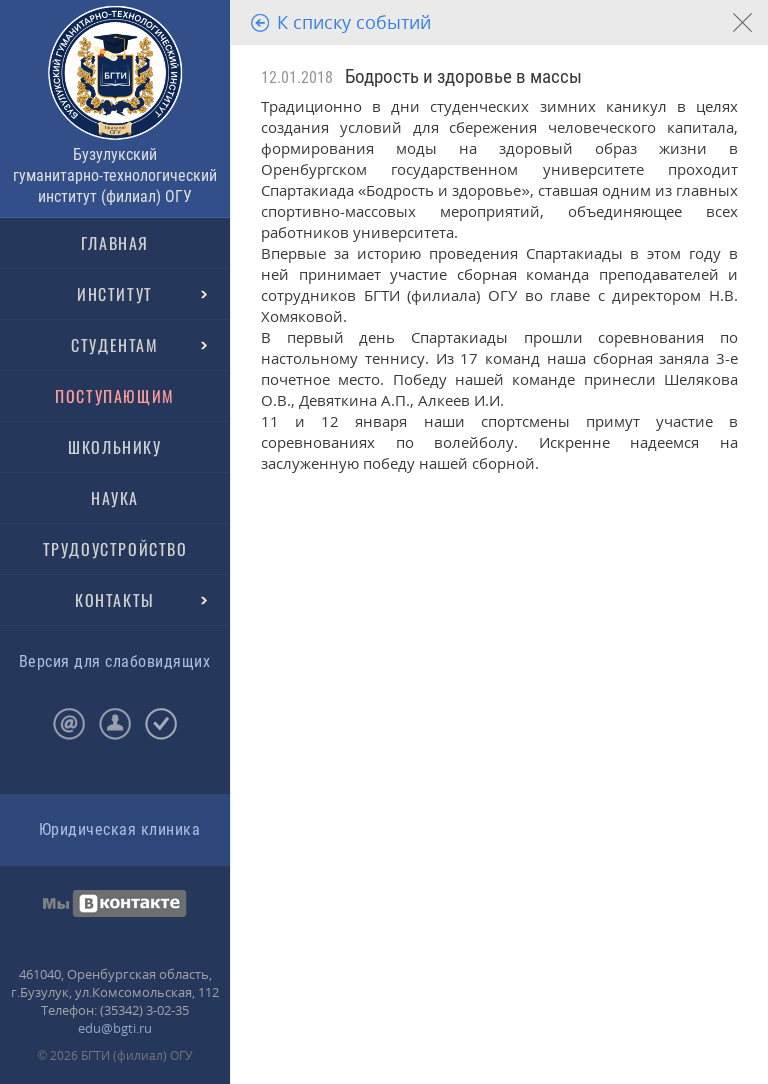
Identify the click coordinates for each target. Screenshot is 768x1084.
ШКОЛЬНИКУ (114, 447)
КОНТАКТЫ (115, 600)
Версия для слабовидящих (114, 661)
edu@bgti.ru (115, 1028)
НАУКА (115, 498)
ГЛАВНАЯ (115, 243)
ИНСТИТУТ (115, 294)
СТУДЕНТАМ (114, 345)
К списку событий (354, 22)
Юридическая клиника (119, 829)
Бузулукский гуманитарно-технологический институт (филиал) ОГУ (115, 175)
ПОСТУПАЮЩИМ (115, 396)
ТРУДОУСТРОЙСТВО (115, 549)
